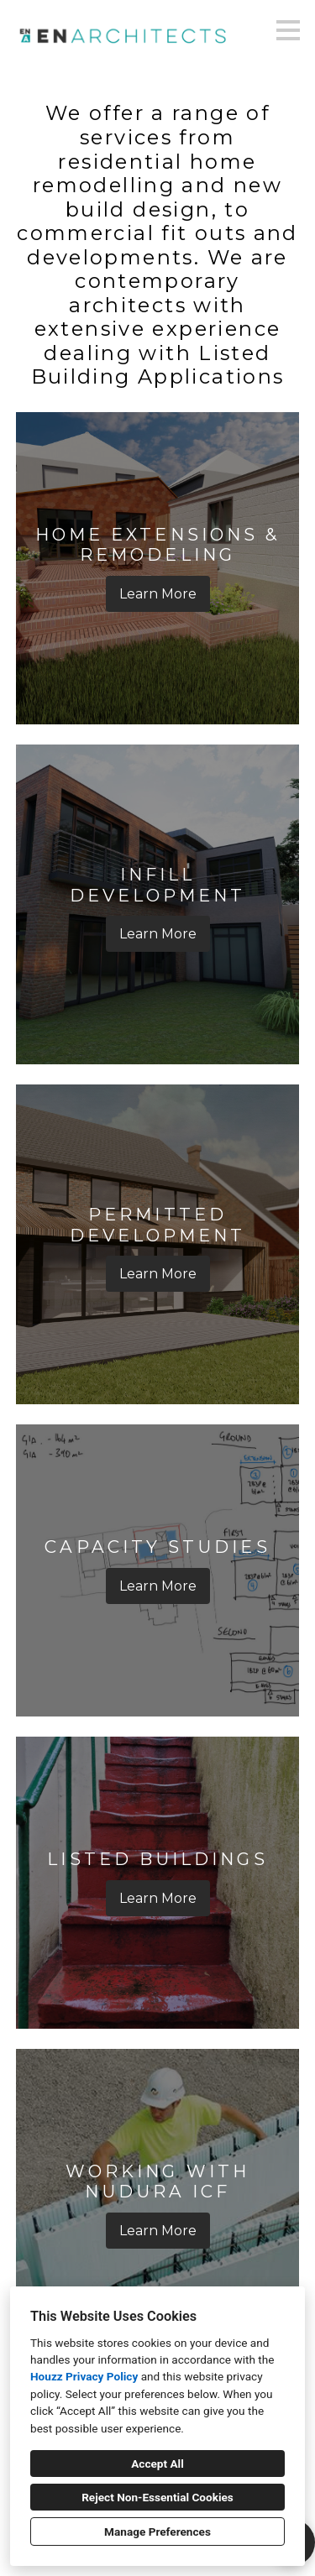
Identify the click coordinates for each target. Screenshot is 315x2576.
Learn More (158, 594)
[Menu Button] (288, 30)
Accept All (157, 2463)
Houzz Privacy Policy (84, 2376)
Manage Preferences (157, 2531)
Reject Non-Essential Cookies (157, 2497)
